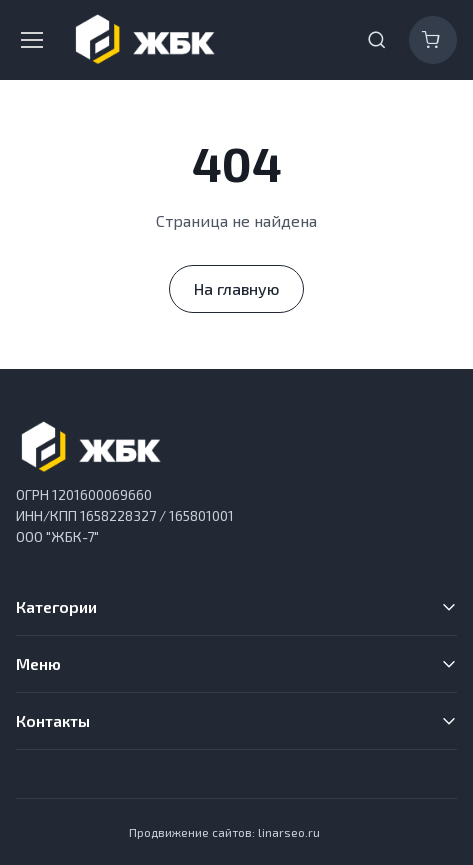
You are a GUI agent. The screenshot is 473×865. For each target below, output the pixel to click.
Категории (56, 606)
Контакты (53, 720)
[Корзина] (433, 40)
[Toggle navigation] (31, 40)
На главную (236, 288)
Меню (38, 663)
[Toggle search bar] (377, 40)
